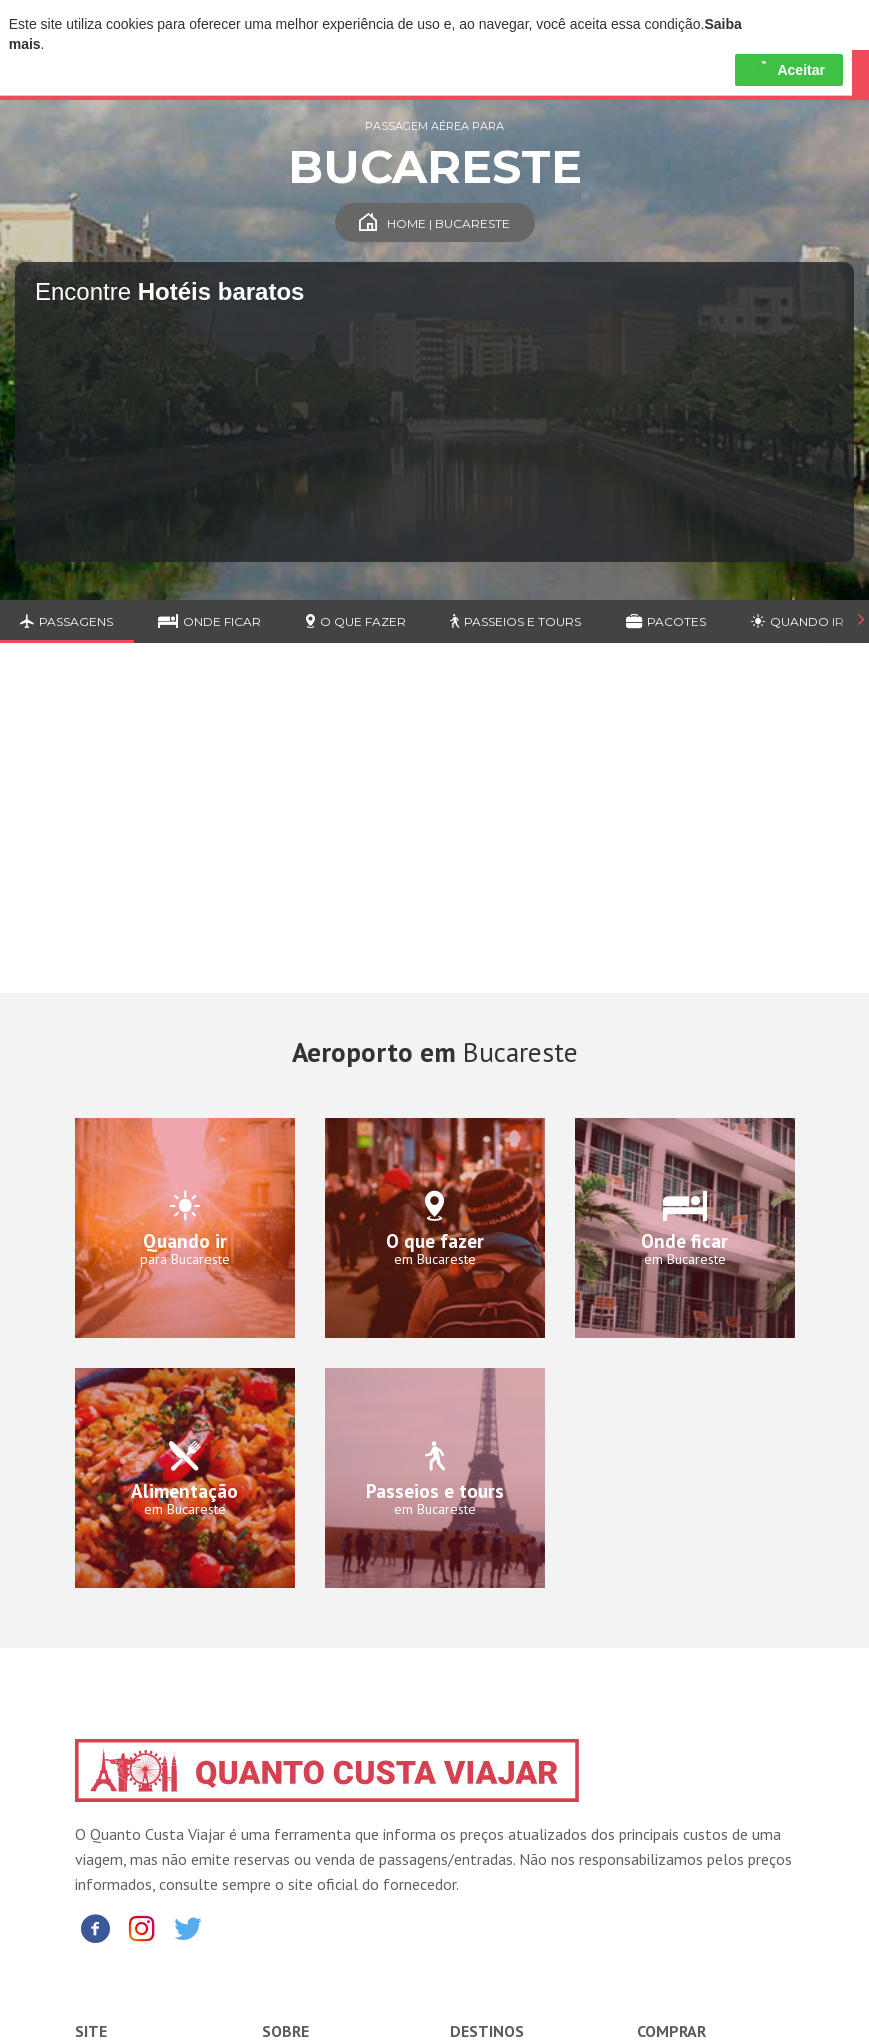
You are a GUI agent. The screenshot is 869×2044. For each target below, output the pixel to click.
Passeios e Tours (515, 621)
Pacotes (666, 621)
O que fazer (356, 621)
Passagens (66, 621)
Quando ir (797, 621)
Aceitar (788, 70)
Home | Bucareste (434, 223)
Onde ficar (209, 621)
